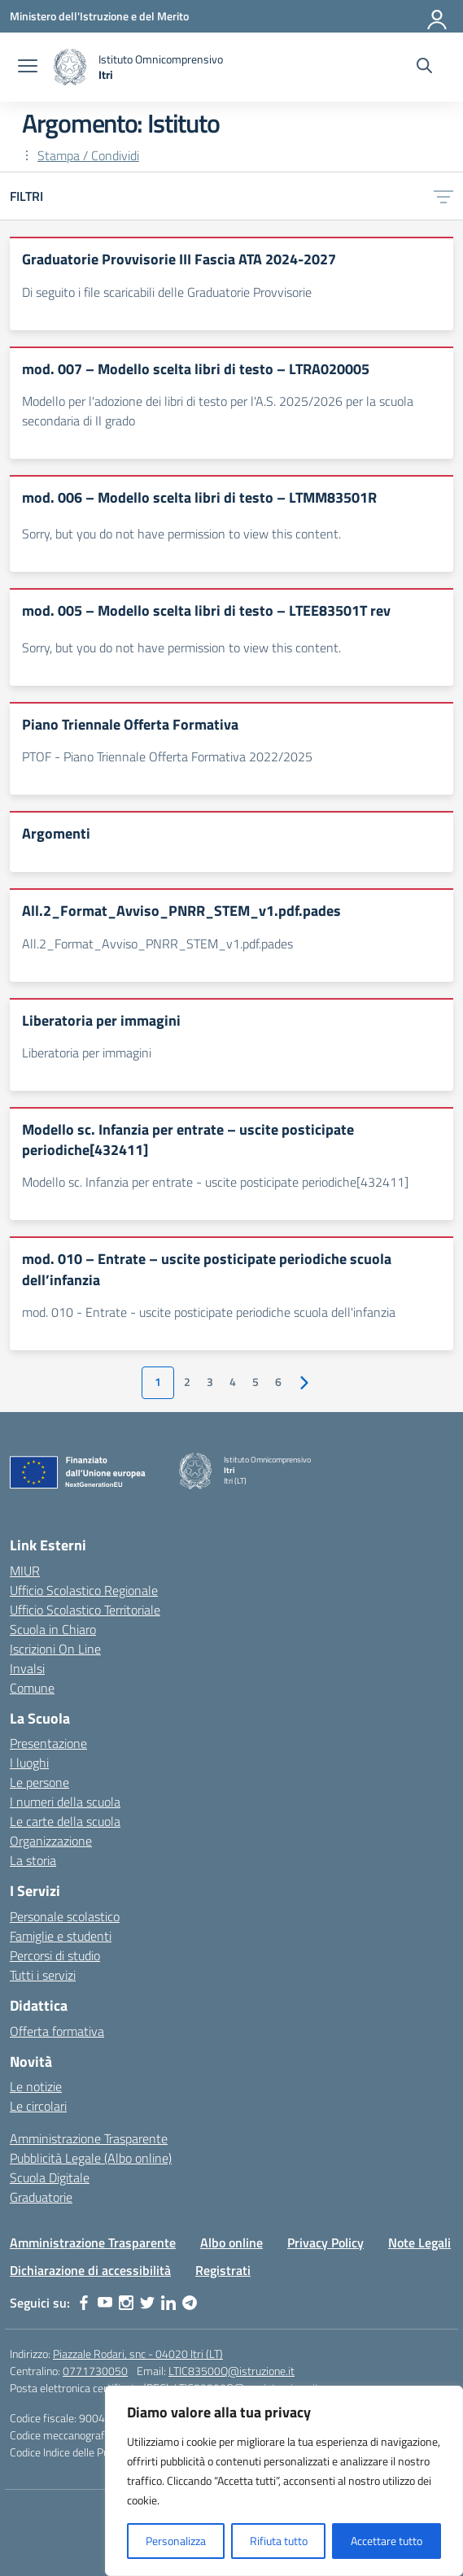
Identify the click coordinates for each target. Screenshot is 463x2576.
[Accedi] (437, 16)
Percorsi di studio (55, 1955)
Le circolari (38, 2106)
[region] (284, 2481)
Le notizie (36, 2086)
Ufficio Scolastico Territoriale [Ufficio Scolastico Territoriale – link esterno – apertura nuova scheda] (85, 1609)
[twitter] (147, 2302)
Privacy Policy (325, 2242)
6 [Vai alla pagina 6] (278, 1382)
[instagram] (126, 2302)
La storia (33, 1860)
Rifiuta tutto (279, 2540)
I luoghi (29, 1762)
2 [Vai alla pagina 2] (187, 1382)
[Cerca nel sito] (424, 67)
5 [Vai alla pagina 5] (255, 1382)
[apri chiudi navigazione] (27, 67)
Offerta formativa (57, 2031)
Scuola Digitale (50, 2177)
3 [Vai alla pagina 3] (210, 1382)
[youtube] (105, 2302)
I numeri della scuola (65, 1801)
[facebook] (83, 2302)
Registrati (223, 2270)
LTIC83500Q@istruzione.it (231, 2370)
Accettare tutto (386, 2540)
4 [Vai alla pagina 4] (232, 1382)
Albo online (231, 2242)
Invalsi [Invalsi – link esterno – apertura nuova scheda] (27, 1668)
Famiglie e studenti (60, 1936)
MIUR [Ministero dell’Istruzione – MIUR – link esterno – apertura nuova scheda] (25, 1570)
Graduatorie (41, 2197)
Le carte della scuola (65, 1821)
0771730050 (95, 2370)
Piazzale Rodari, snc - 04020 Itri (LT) (138, 2353)
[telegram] (189, 2302)
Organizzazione (51, 1840)
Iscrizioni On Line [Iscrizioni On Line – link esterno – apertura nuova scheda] (55, 1648)
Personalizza (176, 2540)
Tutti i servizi (43, 1975)
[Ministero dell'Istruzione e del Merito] (99, 15)
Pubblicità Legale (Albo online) (91, 2158)
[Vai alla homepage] (138, 67)
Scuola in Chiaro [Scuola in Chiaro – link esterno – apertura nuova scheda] (53, 1629)
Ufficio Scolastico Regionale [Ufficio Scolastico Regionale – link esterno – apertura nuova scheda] (84, 1590)
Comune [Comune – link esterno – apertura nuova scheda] (32, 1688)
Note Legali (419, 2242)
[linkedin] (168, 2302)
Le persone (39, 1782)
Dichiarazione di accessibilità (90, 2270)
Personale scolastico (65, 1916)
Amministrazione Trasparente (89, 2138)
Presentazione (48, 1743)
